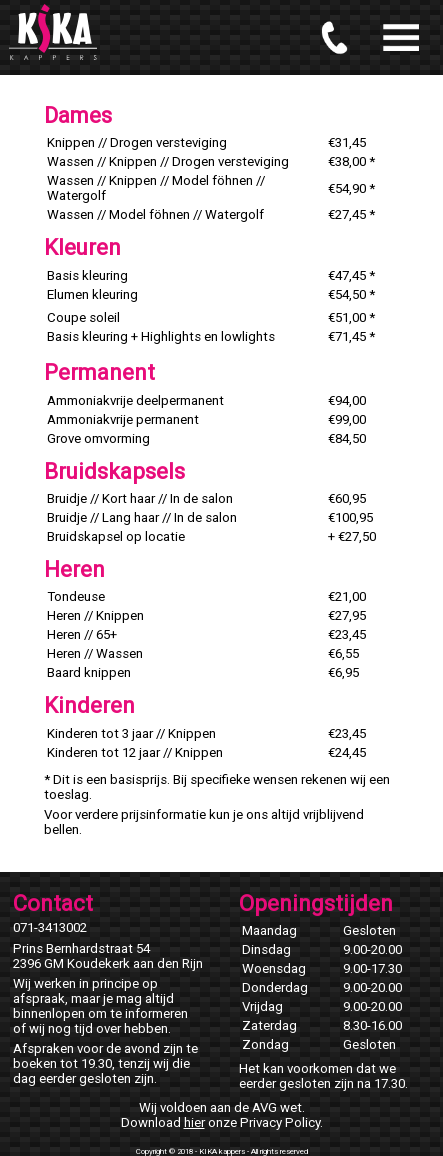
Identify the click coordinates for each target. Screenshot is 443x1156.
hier (194, 1122)
